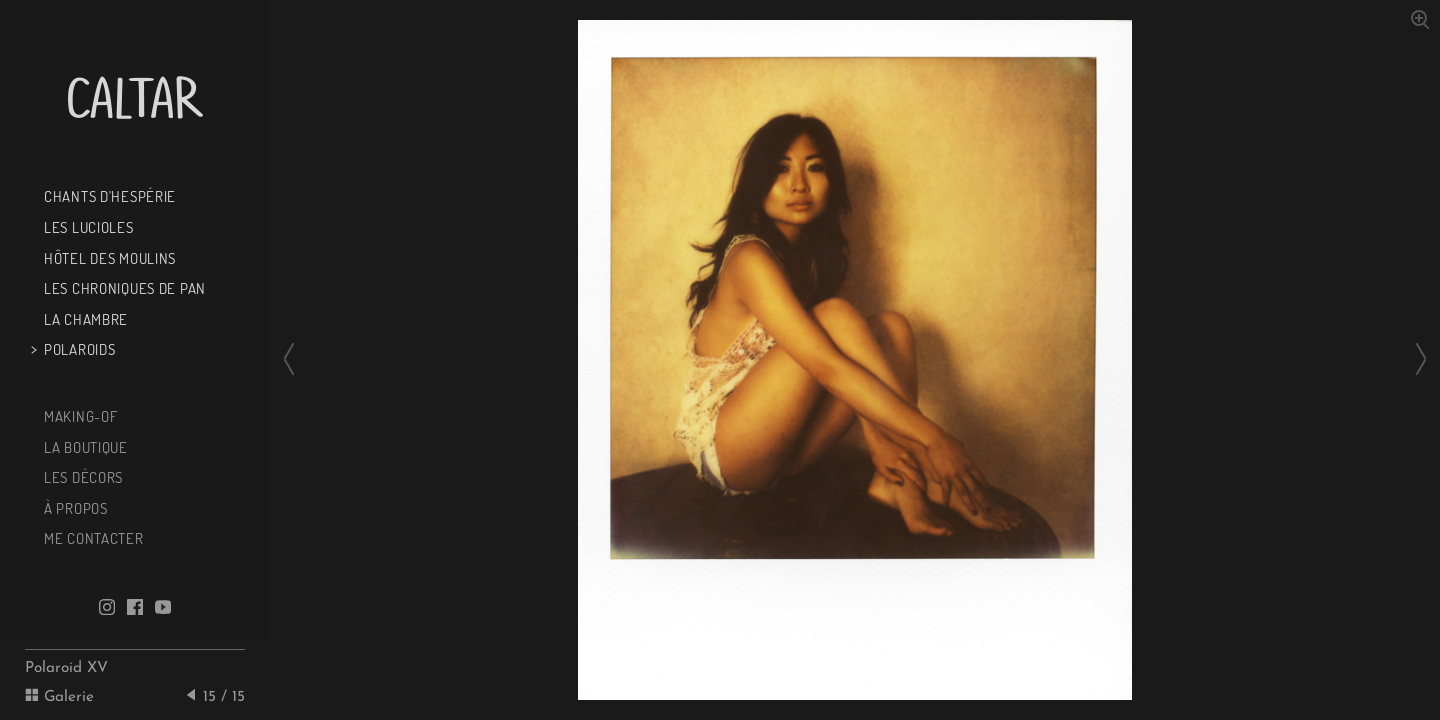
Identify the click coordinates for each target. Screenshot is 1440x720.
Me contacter (91, 538)
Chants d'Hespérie (108, 196)
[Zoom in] (1419, 18)
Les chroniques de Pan (123, 288)
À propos (73, 508)
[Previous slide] (295, 360)
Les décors (81, 477)
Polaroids (77, 349)
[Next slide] (1415, 360)
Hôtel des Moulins (108, 258)
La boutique (84, 447)
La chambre (84, 319)
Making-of (78, 416)
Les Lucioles (86, 227)
